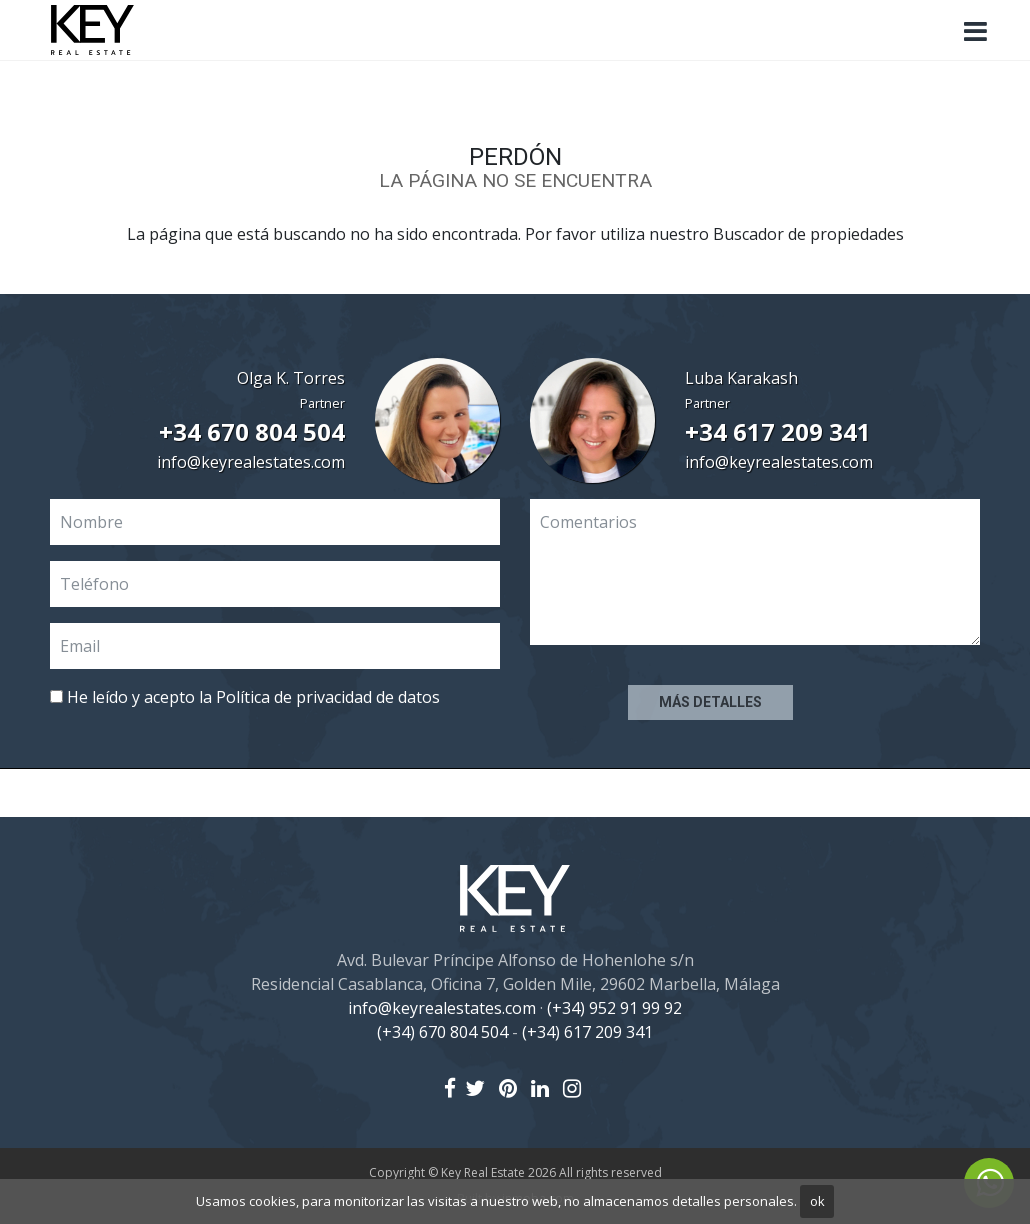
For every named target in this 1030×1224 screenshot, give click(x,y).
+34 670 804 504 (252, 431)
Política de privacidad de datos (328, 697)
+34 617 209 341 (778, 431)
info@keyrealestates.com (251, 462)
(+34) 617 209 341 (587, 1032)
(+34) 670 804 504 (442, 1032)
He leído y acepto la (245, 697)
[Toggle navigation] (975, 32)
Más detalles (710, 702)
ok (817, 1201)
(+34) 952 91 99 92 (614, 1008)
